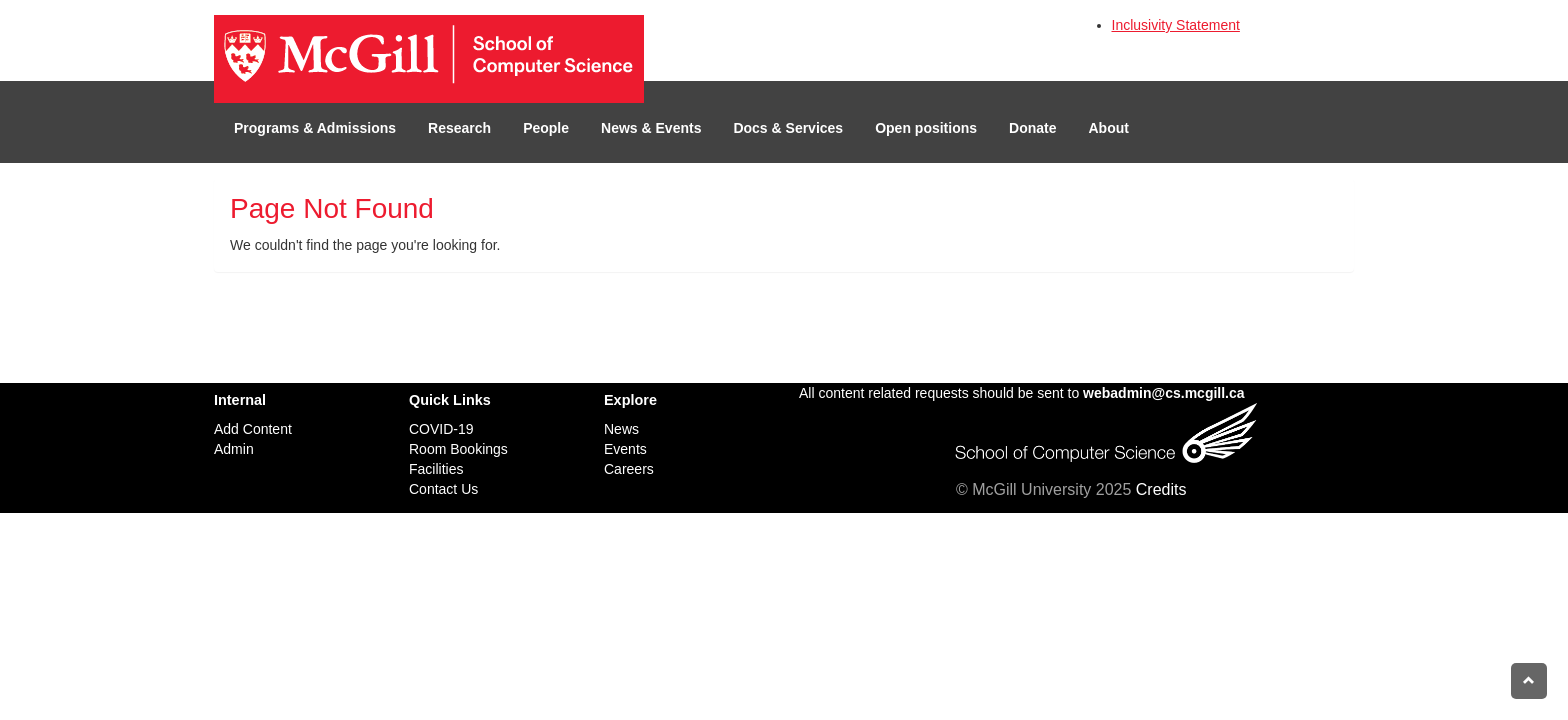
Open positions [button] (926, 128)
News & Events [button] (651, 128)
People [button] (546, 128)
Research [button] (459, 128)
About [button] (1109, 128)
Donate (1032, 128)
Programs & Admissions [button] (315, 128)
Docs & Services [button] (788, 128)
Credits (1161, 489)
